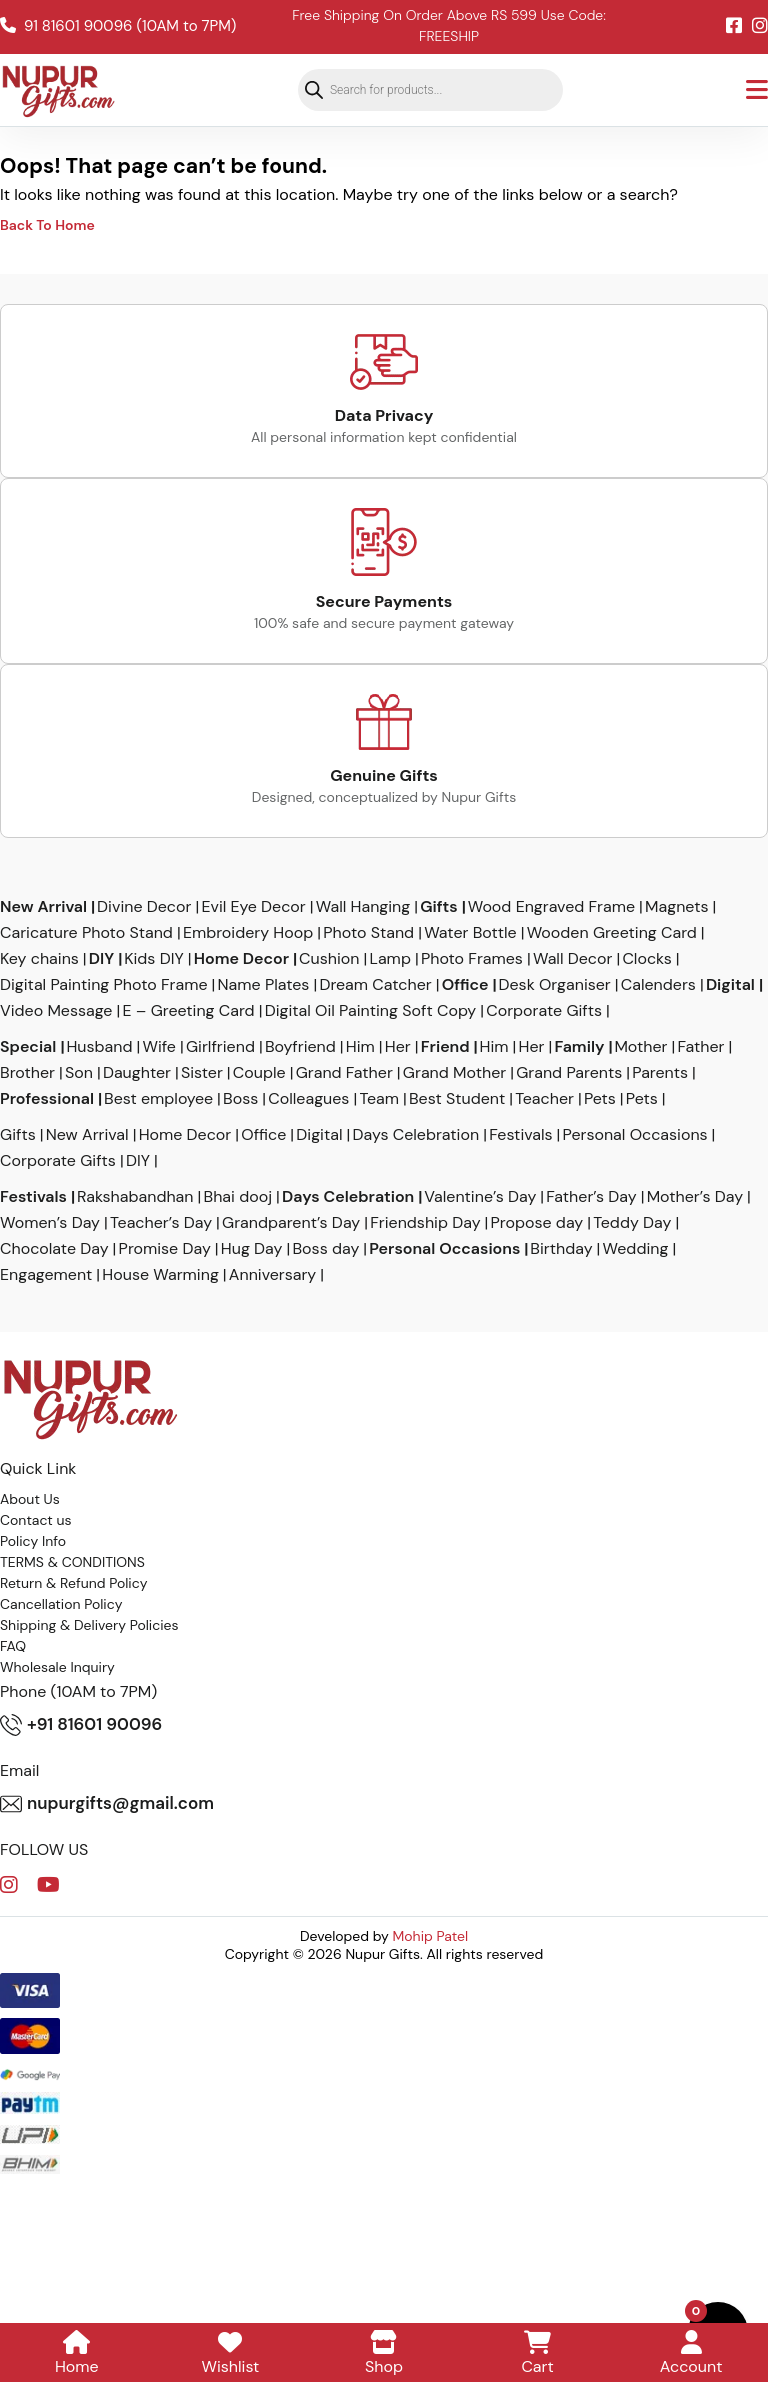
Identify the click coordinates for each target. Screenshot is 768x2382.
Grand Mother (454, 1073)
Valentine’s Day (480, 1197)
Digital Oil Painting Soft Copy (371, 1011)
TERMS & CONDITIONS (72, 1562)
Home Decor (241, 959)
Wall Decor (572, 959)
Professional (47, 1099)
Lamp (389, 959)
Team (379, 1099)
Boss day (325, 1249)
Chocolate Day (54, 1249)
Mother (640, 1047)
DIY (101, 959)
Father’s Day (591, 1197)
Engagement (46, 1275)
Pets (600, 1099)
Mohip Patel (431, 1936)
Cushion (329, 959)
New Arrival (43, 907)
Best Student (457, 1099)
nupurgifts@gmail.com (107, 1804)
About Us (30, 1499)
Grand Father (344, 1073)
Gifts (438, 907)
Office (465, 985)
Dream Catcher (375, 985)
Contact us (36, 1520)
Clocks (646, 959)
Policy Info (33, 1541)
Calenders (658, 985)
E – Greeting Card (188, 1011)
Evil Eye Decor (253, 907)
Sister (202, 1073)
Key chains (39, 959)
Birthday (561, 1249)
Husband (99, 1047)
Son (79, 1073)
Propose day (537, 1223)
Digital (730, 985)
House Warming (160, 1275)
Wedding (636, 1249)
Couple (259, 1073)
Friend (445, 1047)
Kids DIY (154, 959)
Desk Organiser (555, 985)
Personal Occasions (635, 1135)
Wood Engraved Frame (551, 907)
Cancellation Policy (61, 1604)
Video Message (56, 1011)
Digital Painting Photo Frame (104, 985)
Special (28, 1047)
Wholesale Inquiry (57, 1667)
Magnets (676, 907)
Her (398, 1047)
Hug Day (252, 1249)
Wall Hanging (363, 907)
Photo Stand (368, 933)
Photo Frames (472, 959)
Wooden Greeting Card (612, 933)
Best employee (158, 1099)
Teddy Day (632, 1223)
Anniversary (272, 1275)
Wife (159, 1047)
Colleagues (308, 1099)
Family (580, 1047)
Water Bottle (470, 933)
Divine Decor (144, 907)
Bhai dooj (238, 1197)
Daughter (137, 1073)
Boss (240, 1099)
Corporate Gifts (544, 1011)
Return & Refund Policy (74, 1583)
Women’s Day (50, 1223)
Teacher (544, 1099)
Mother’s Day (695, 1197)
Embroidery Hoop (248, 933)
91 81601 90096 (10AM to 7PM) (118, 26)
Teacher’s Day (161, 1223)
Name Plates (264, 985)
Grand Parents (569, 1073)
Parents (660, 1073)
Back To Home (47, 225)
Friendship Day (425, 1223)
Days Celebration (416, 1135)
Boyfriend (300, 1047)
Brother (27, 1073)
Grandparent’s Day (291, 1223)
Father (701, 1047)
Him (360, 1047)
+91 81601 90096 (81, 1725)
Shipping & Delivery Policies (89, 1625)
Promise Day (165, 1249)
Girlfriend (220, 1047)
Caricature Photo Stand (86, 933)
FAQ (13, 1646)
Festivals (520, 1135)
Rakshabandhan (135, 1197)
